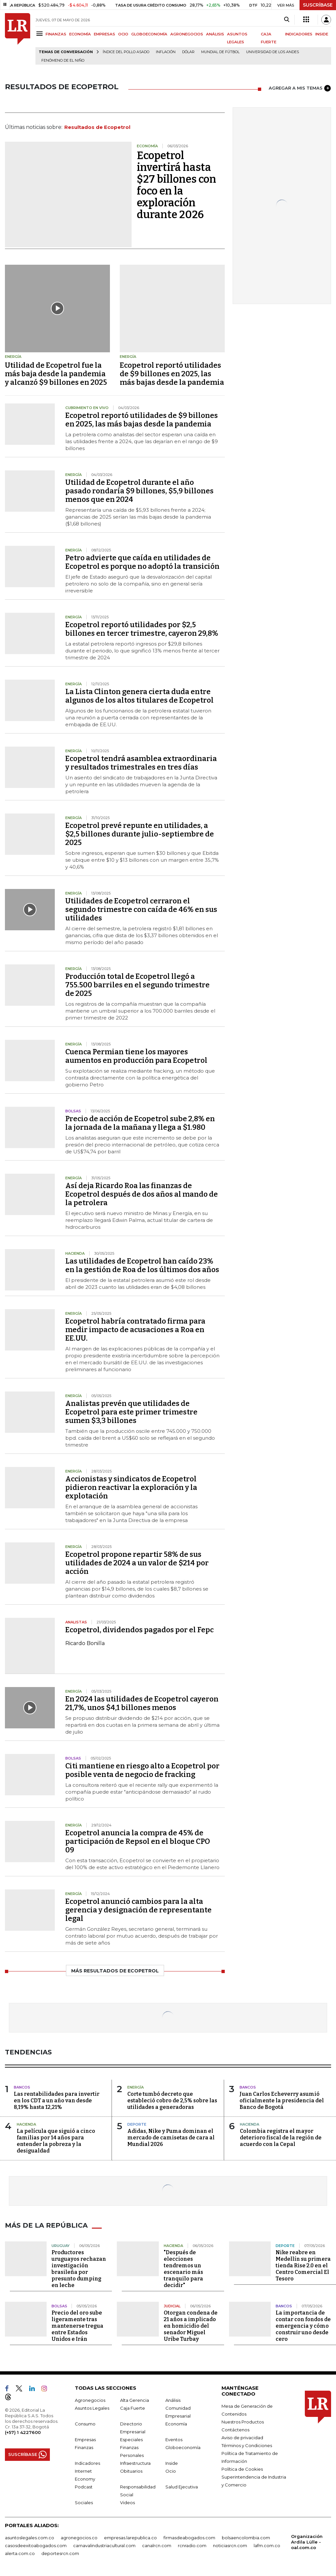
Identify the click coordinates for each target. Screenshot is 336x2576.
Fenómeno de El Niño (62, 60)
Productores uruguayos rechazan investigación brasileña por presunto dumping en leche (79, 2268)
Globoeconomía (182, 2447)
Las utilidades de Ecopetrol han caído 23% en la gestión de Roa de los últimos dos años (142, 1265)
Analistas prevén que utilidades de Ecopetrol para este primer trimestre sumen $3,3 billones (131, 1412)
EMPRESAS (104, 34)
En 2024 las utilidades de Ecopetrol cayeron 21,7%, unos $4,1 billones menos (142, 1703)
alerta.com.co (20, 2553)
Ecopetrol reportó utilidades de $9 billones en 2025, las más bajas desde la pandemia (172, 374)
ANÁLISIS (215, 34)
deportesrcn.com (60, 2553)
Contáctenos (235, 2429)
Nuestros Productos (242, 2421)
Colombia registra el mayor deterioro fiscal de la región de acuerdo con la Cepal (281, 2137)
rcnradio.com (192, 2545)
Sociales (84, 2502)
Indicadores (87, 2463)
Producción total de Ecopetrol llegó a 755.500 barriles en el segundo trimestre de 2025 (137, 985)
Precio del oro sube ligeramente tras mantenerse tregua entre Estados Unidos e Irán (77, 2326)
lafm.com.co (267, 2545)
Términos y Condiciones (246, 2445)
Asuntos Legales (92, 2408)
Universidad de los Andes (272, 52)
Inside (171, 2463)
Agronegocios (90, 2400)
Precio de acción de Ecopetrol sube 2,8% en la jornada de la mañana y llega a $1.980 (140, 1123)
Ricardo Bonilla (85, 1643)
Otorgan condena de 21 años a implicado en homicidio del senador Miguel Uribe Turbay (191, 2326)
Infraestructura (135, 2463)
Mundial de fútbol (220, 52)
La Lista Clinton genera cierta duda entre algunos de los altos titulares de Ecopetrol (139, 696)
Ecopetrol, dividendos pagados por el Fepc (139, 1629)
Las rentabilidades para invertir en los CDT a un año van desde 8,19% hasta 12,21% (56, 2100)
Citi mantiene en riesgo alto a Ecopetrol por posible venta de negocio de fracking (142, 1770)
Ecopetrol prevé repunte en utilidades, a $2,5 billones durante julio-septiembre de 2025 (139, 834)
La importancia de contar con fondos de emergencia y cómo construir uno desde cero (303, 2326)
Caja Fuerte (132, 2408)
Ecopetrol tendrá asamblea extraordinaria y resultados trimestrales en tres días (141, 763)
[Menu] (40, 33)
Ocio (170, 2471)
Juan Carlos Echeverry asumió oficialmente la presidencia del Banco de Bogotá (282, 2100)
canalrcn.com (156, 2545)
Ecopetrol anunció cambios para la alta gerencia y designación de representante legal (138, 1910)
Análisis (172, 2400)
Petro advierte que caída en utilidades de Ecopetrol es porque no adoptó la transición (142, 562)
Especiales (131, 2439)
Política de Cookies (242, 2469)
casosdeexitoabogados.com (36, 2545)
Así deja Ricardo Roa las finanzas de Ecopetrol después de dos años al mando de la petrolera (141, 1194)
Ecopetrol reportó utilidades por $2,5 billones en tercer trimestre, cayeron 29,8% (141, 629)
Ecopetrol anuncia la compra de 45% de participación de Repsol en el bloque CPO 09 (137, 1841)
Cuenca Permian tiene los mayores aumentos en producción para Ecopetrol (136, 1056)
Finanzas (84, 2447)
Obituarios (131, 2471)
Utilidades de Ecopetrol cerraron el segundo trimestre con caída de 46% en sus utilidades (141, 909)
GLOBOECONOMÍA (149, 34)
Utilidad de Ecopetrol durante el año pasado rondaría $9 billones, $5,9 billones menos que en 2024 (139, 491)
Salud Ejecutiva (181, 2486)
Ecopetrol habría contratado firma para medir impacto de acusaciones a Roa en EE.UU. (135, 1330)
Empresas (85, 2439)
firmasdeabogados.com (189, 2537)
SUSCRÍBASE (318, 5)
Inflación (166, 52)
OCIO (123, 34)
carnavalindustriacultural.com (104, 2545)
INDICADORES (298, 34)
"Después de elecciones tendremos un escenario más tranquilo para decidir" (183, 2268)
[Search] (286, 19)
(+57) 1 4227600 (23, 2432)
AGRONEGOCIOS (186, 34)
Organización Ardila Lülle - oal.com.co (307, 2542)
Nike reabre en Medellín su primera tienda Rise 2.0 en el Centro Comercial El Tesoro (303, 2265)
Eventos (173, 2439)
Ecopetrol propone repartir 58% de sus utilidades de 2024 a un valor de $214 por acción (137, 1563)
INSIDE (321, 34)
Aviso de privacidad (242, 2437)
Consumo (85, 2423)
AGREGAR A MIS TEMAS (300, 88)
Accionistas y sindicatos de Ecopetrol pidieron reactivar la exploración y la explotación (131, 1487)
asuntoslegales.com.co (29, 2537)
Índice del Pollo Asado (126, 52)
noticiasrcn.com (230, 2545)
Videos (127, 2502)
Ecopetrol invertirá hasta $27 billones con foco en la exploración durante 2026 (176, 185)
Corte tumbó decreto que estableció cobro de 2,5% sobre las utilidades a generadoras (172, 2100)
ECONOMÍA (80, 34)
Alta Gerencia (134, 2400)
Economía (176, 2423)
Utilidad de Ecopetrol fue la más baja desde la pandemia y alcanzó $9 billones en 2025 (56, 374)
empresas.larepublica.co (130, 2537)
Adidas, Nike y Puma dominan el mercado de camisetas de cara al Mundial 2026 (171, 2137)
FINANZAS (56, 34)
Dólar (188, 52)
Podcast (84, 2486)
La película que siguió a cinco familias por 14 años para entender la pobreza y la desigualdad (56, 2141)
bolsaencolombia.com (246, 2537)
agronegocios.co (79, 2537)
